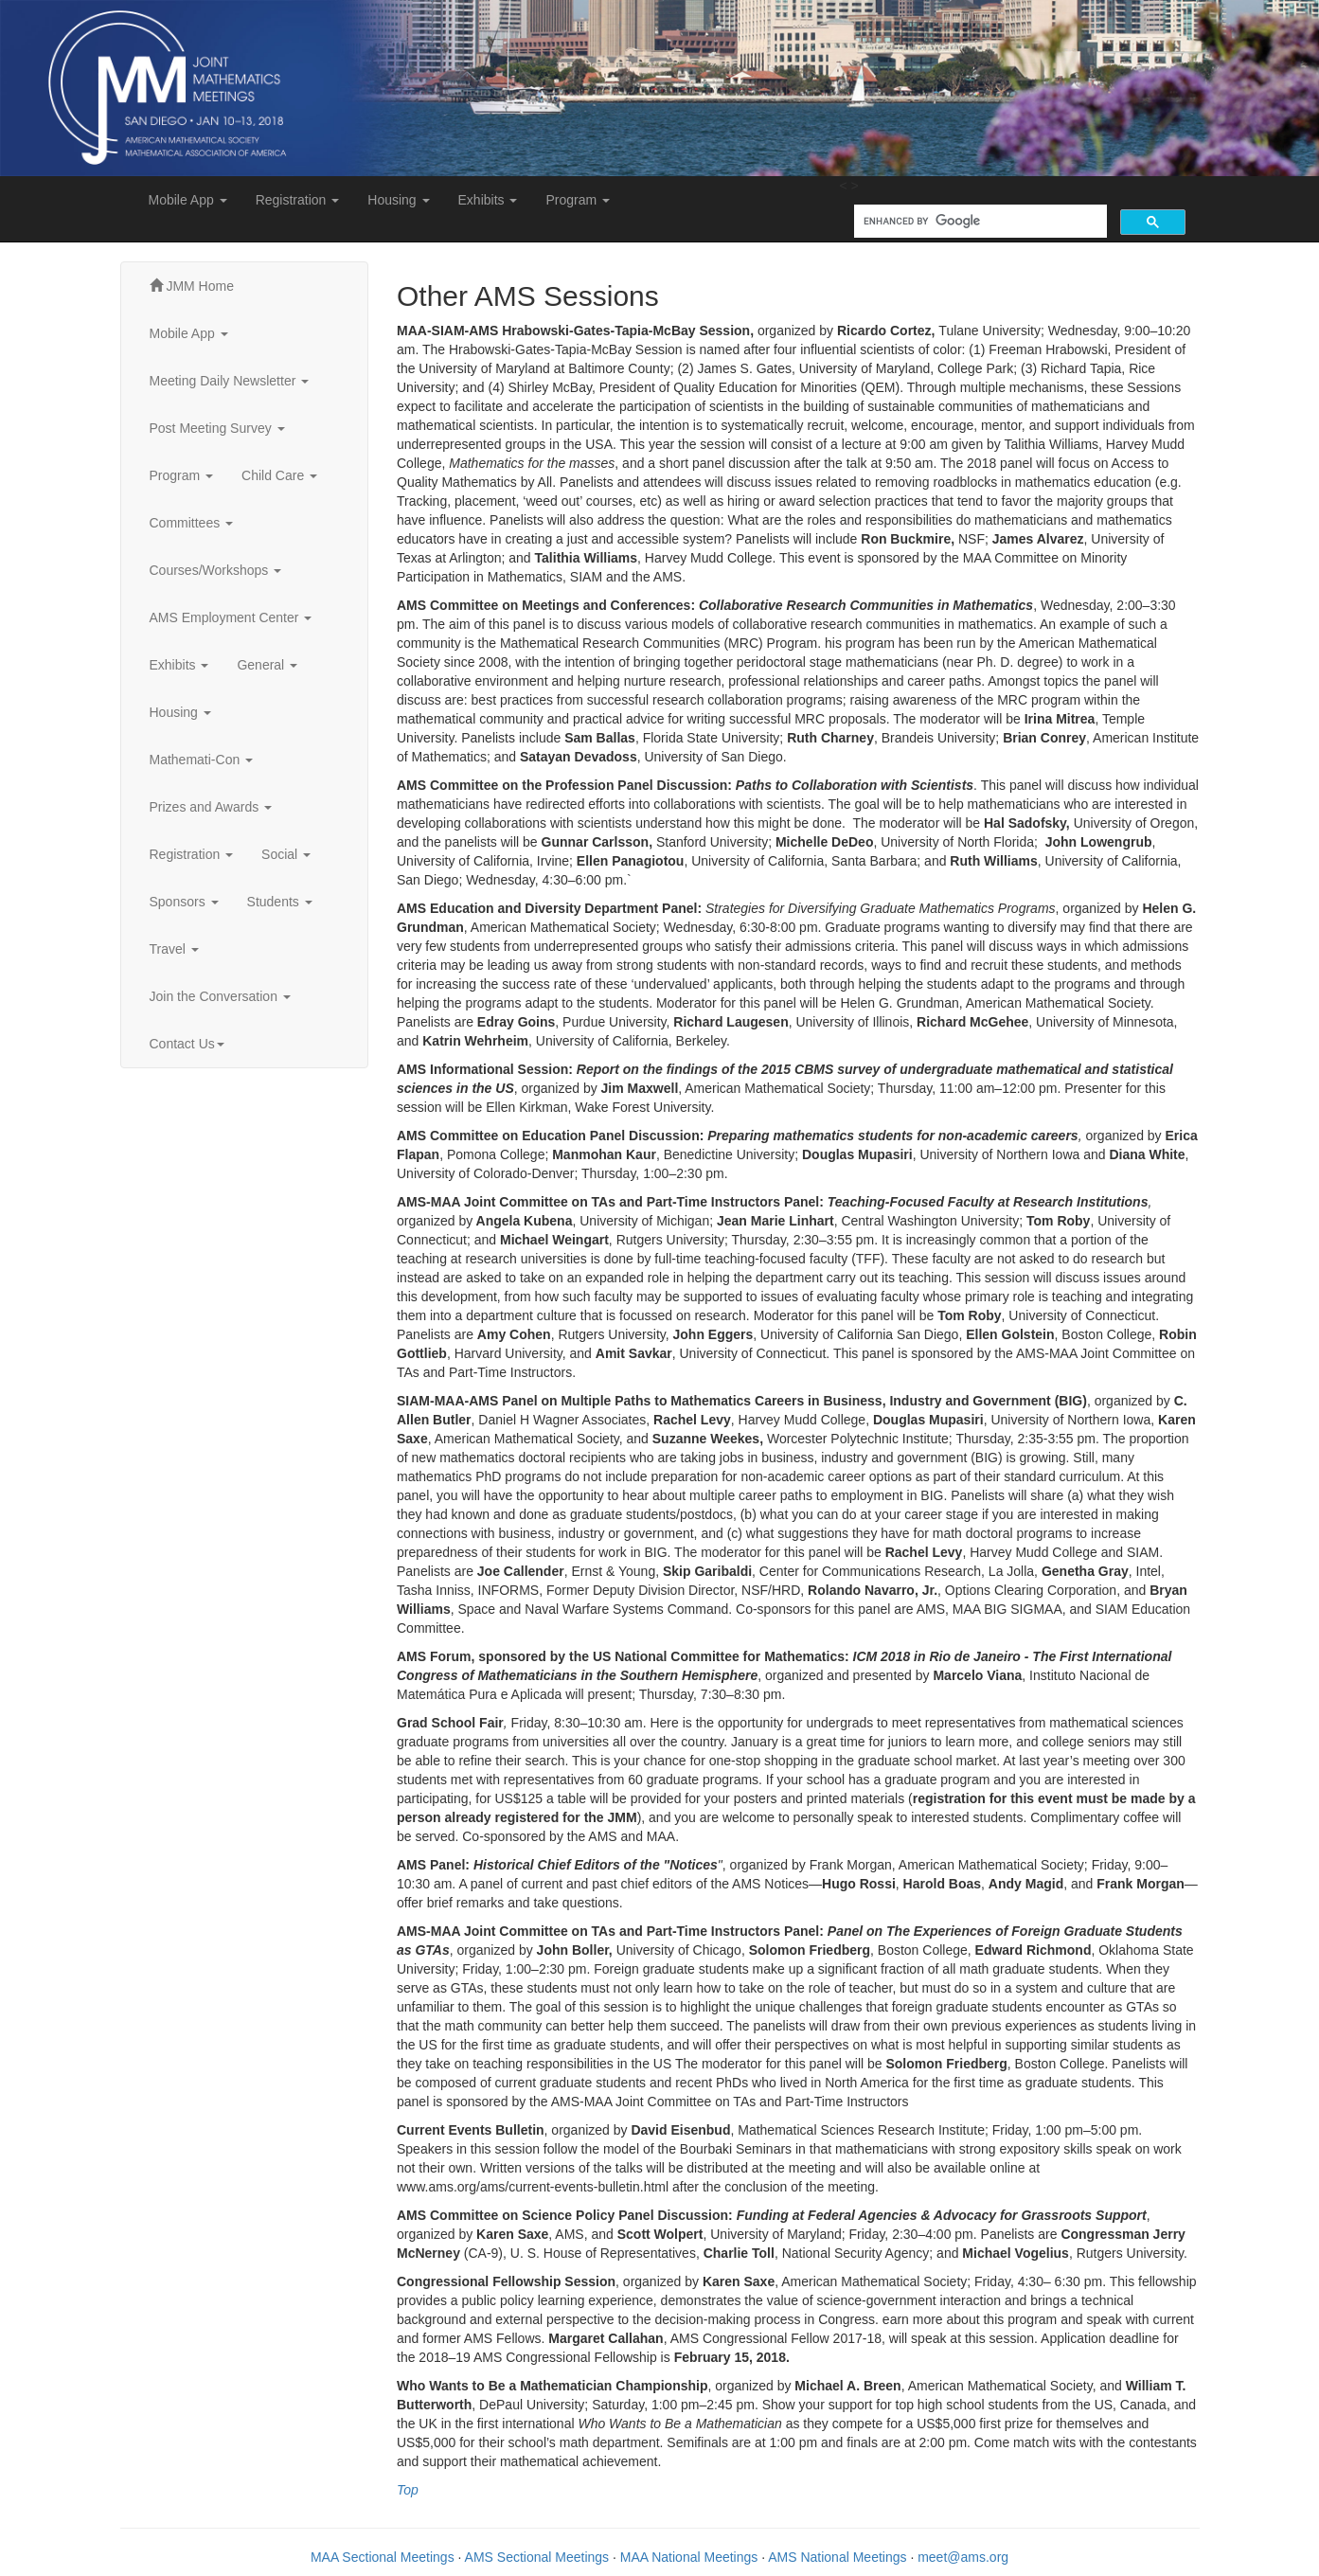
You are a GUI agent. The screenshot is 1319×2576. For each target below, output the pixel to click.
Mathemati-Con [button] (202, 759)
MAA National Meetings (689, 2557)
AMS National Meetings (837, 2557)
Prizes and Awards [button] (211, 806)
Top (408, 2489)
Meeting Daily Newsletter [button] (230, 380)
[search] (979, 221)
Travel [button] (174, 949)
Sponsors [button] (184, 901)
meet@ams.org (963, 2557)
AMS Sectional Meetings (537, 2557)
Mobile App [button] (188, 199)
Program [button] (577, 199)
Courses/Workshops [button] (216, 570)
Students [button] (279, 901)
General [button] (267, 664)
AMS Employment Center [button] (231, 617)
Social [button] (286, 854)
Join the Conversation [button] (220, 996)
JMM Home (192, 286)
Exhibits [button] (488, 199)
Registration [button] (298, 199)
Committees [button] (192, 522)
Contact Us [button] (187, 1043)
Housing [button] (398, 199)
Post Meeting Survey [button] (217, 428)
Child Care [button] (279, 475)
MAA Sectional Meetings (383, 2557)
